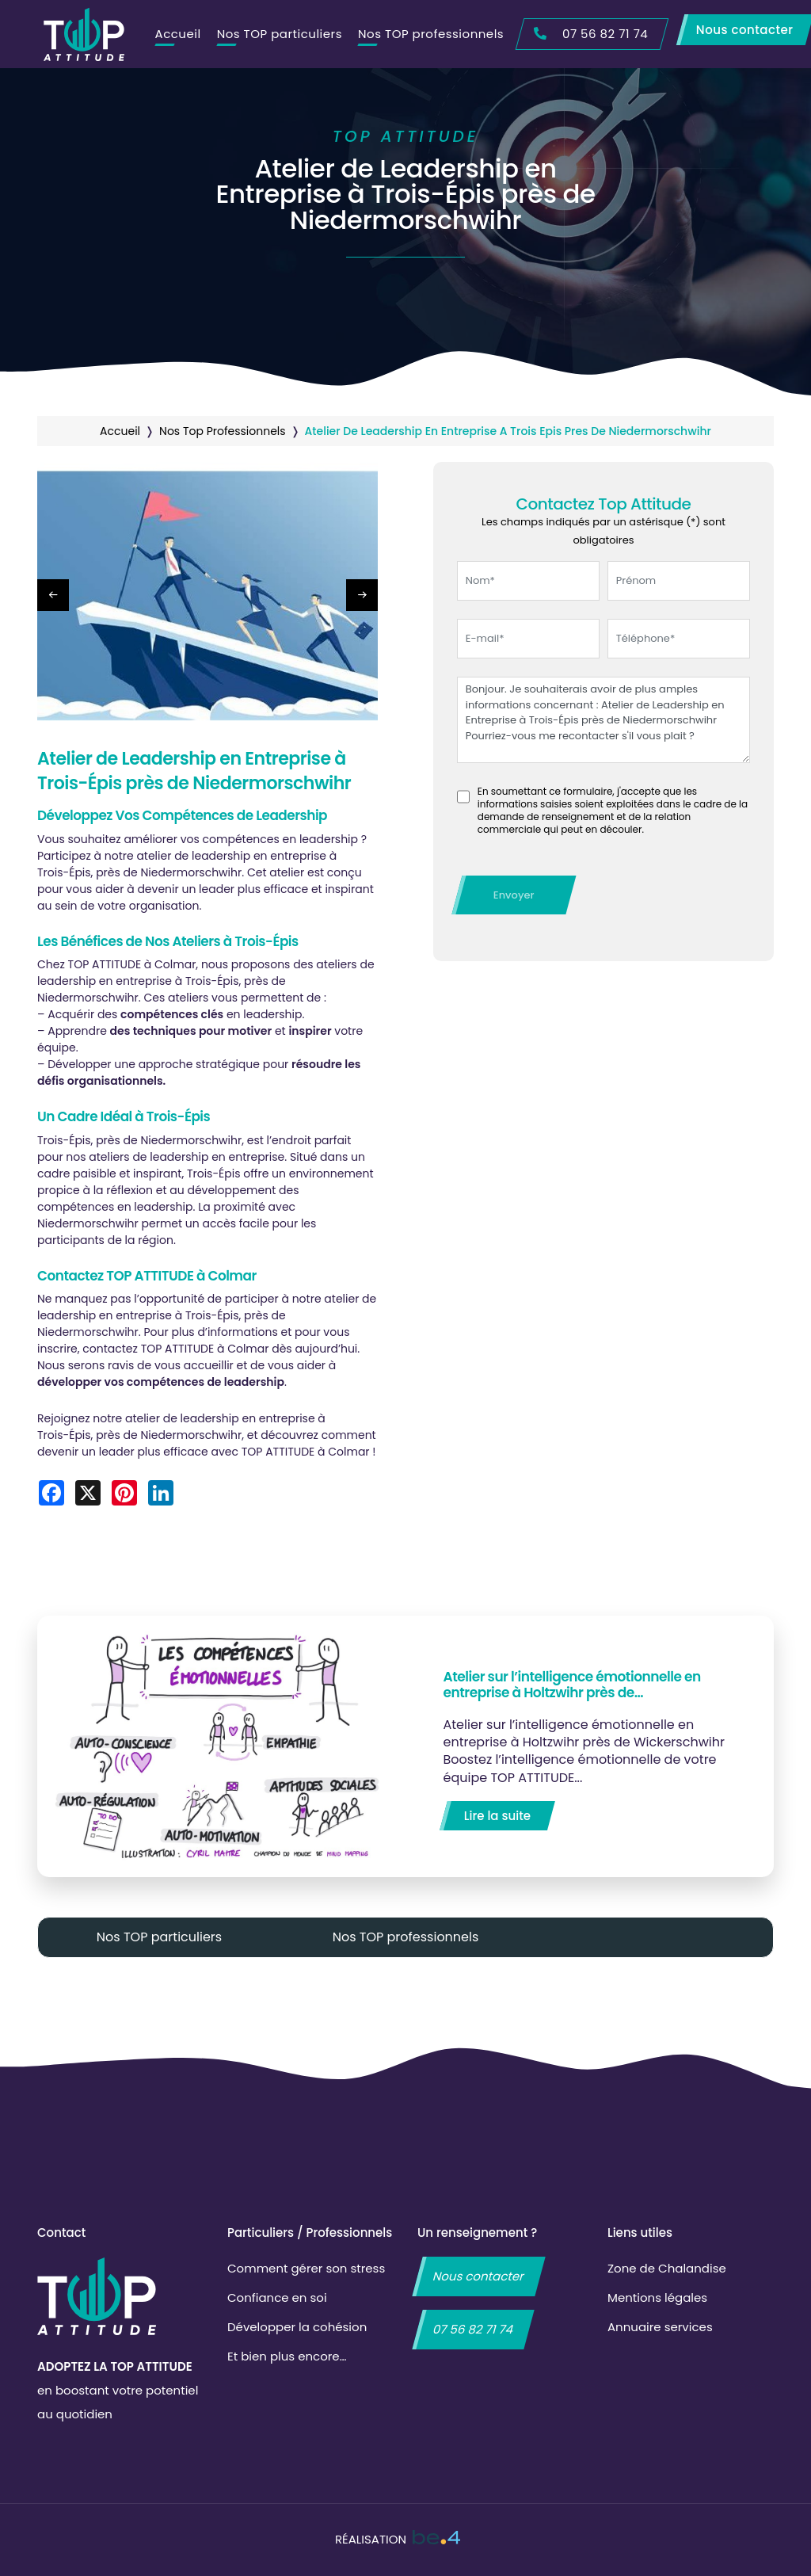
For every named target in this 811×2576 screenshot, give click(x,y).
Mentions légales (657, 2297)
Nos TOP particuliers (279, 33)
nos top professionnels (222, 431)
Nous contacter (479, 2276)
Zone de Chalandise (666, 2268)
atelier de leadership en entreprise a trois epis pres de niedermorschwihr (508, 431)
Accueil (178, 33)
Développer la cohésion (297, 2326)
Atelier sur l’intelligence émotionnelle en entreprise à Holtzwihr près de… (572, 1684)
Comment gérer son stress (306, 2268)
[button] (362, 595)
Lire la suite (496, 1815)
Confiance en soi (277, 2297)
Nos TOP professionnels (431, 33)
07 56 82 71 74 (473, 2329)
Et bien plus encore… (286, 2356)
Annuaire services (660, 2326)
